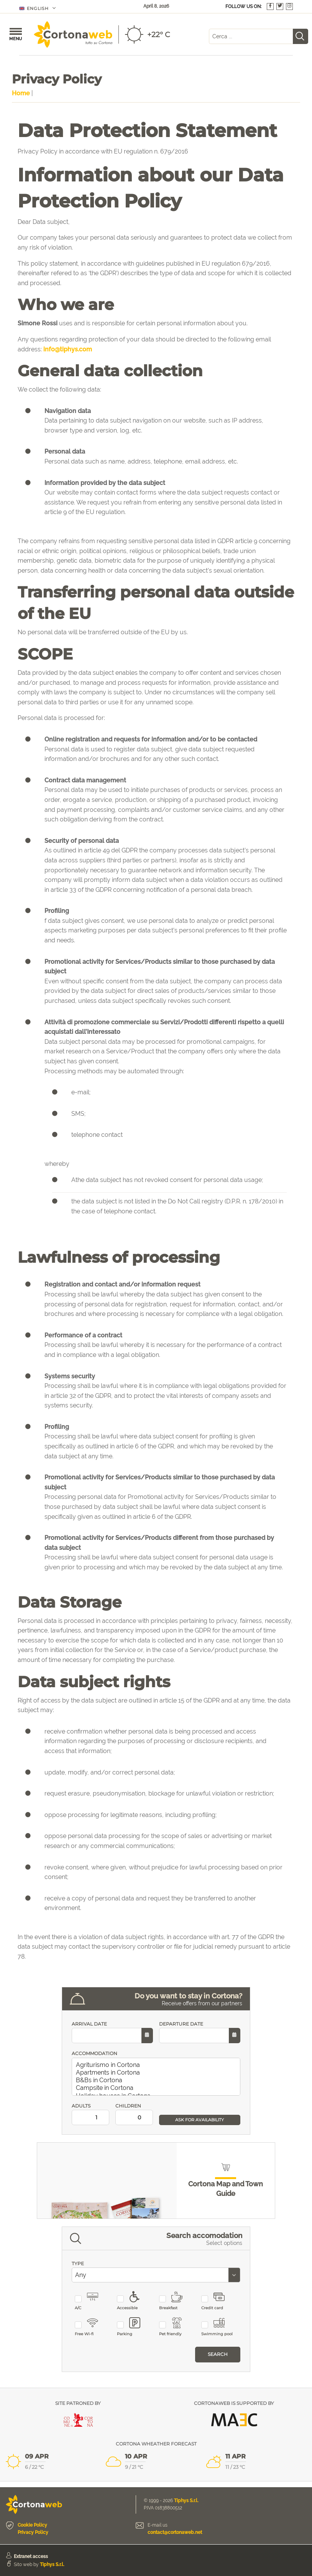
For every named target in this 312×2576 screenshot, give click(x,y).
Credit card (217, 2301)
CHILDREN (134, 2114)
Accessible (133, 2301)
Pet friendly (175, 2327)
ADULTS (90, 2114)
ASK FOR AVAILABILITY (199, 2119)
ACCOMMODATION (94, 2053)
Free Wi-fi (91, 2327)
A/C (91, 2301)
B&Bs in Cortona (157, 2080)
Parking (133, 2327)
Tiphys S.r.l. (186, 2500)
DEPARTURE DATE (199, 2032)
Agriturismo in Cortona (157, 2065)
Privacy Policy (33, 2532)
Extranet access (31, 2556)
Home (21, 93)
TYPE (78, 2263)
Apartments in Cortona (157, 2072)
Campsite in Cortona (157, 2088)
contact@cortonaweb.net (175, 2532)
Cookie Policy (32, 2525)
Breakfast (175, 2301)
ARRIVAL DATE (112, 2032)
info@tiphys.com (67, 349)
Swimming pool (217, 2327)
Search (218, 2354)
